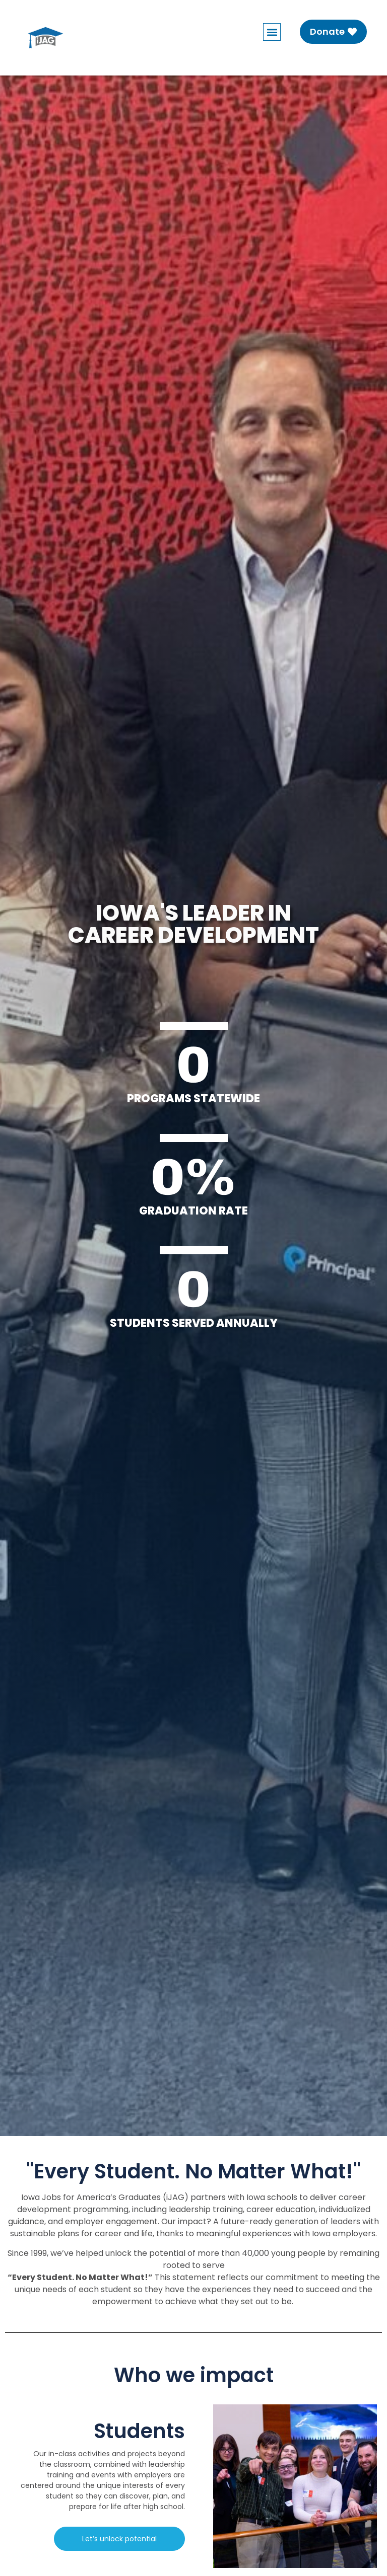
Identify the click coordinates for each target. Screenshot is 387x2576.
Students (139, 2431)
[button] (272, 32)
